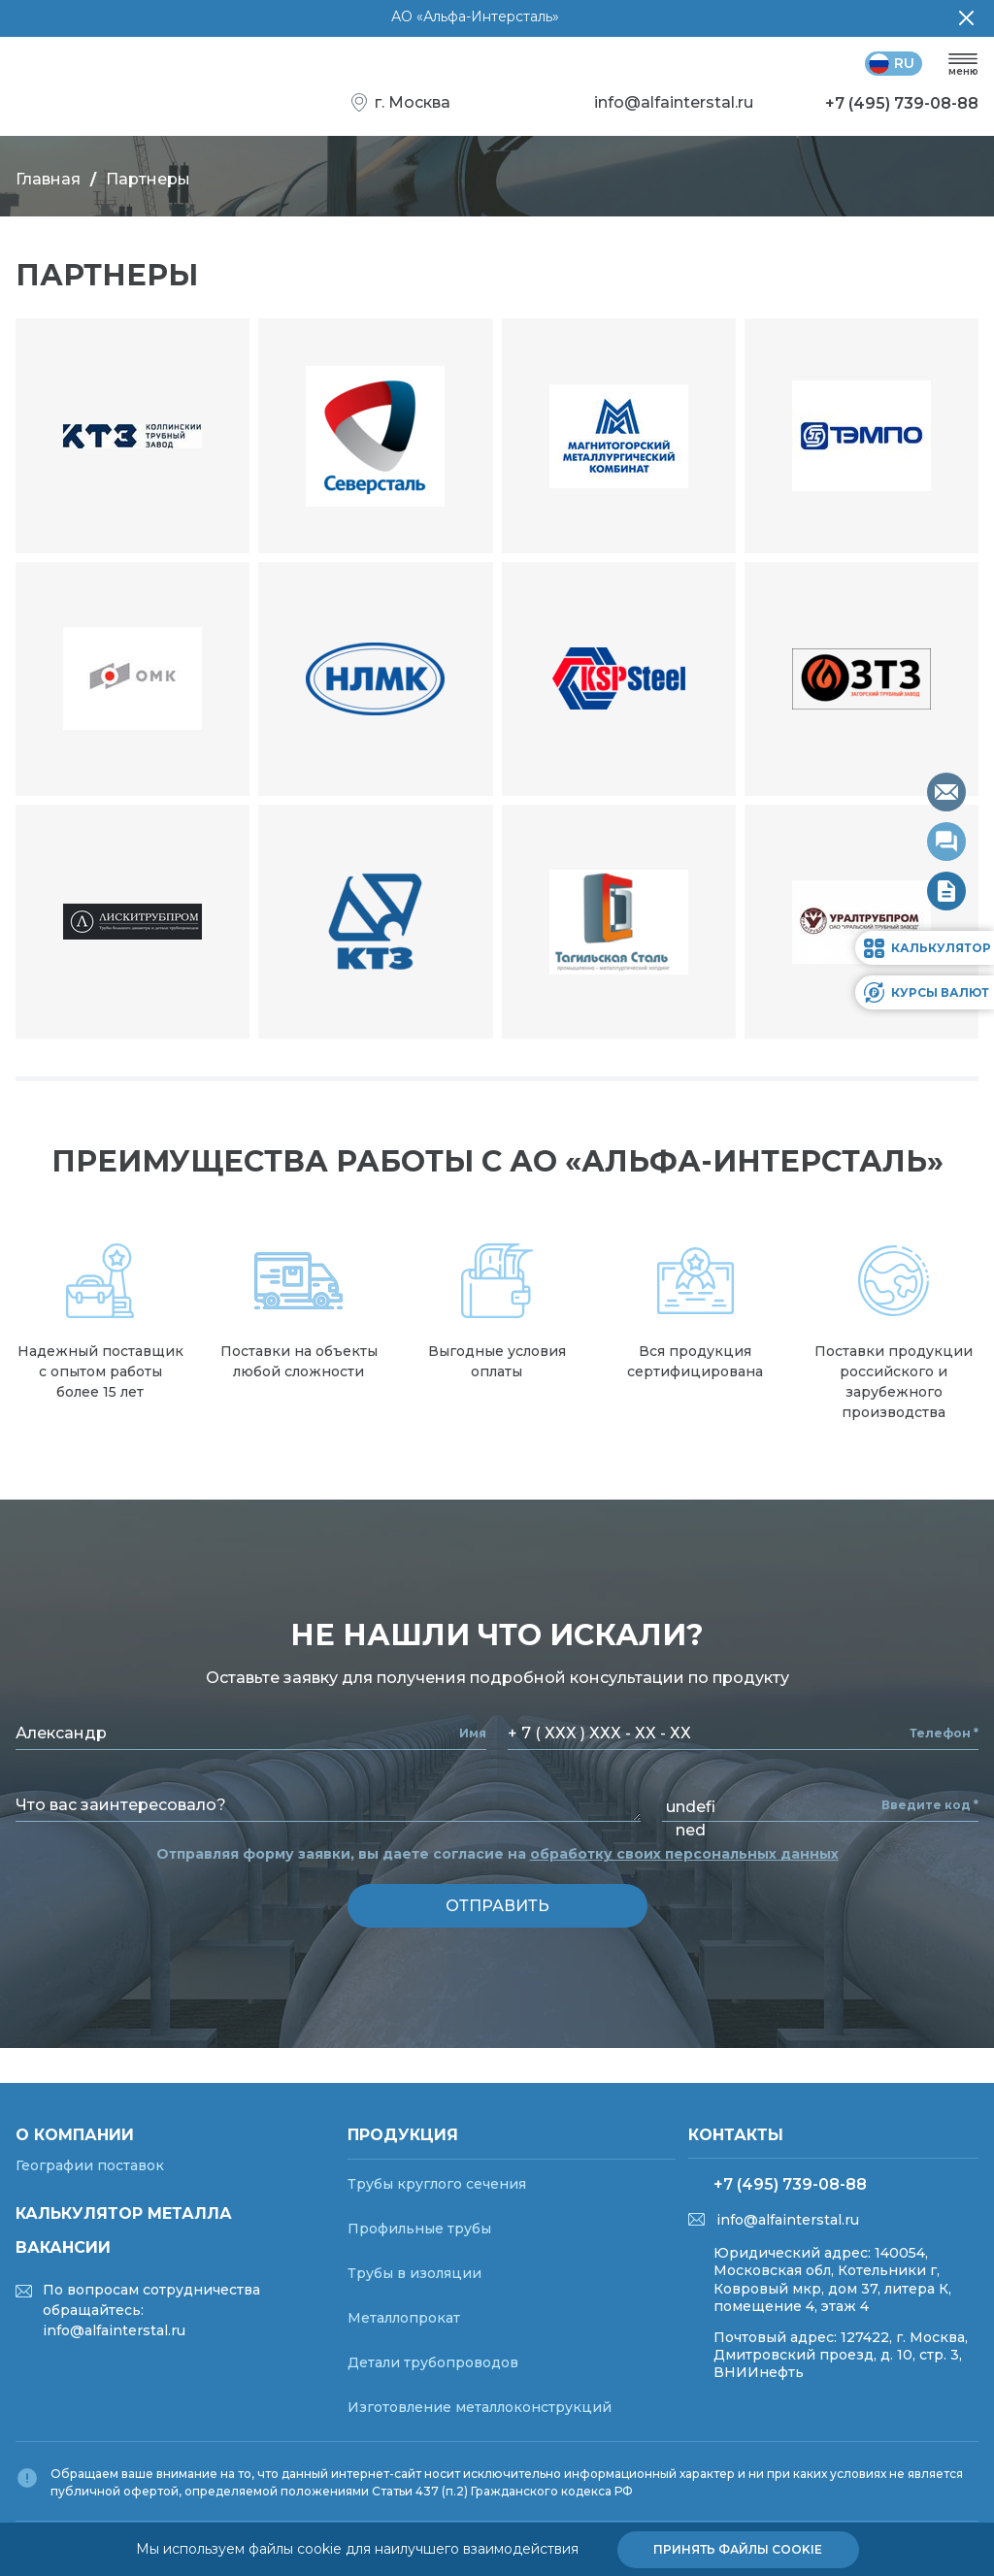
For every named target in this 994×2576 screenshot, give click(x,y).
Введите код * (929, 1805)
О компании (75, 2135)
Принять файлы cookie (737, 2549)
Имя (472, 1733)
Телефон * (944, 1733)
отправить (497, 1906)
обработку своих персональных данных (684, 1854)
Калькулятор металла (124, 2213)
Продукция (403, 2135)
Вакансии (63, 2247)
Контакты (735, 2135)
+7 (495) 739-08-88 (790, 2184)
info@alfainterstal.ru (787, 2220)
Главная (48, 179)
